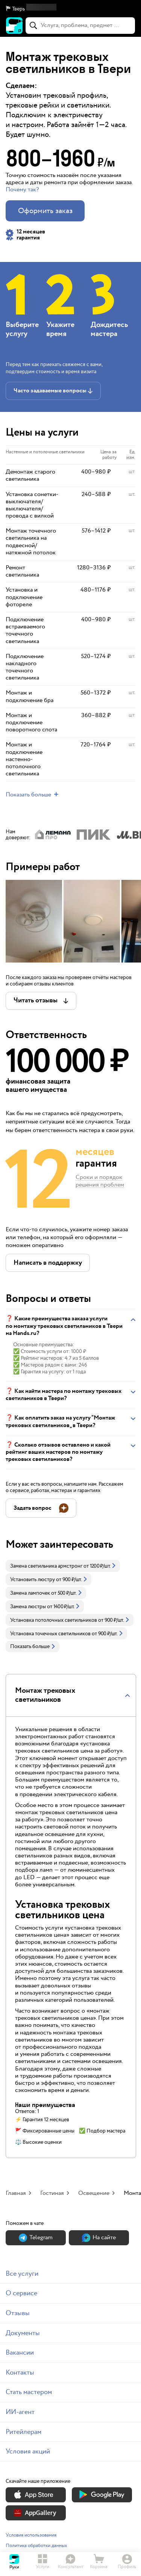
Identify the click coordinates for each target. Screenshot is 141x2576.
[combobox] (80, 25)
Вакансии (20, 2352)
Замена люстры (28, 1606)
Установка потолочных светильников (53, 1620)
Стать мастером (29, 2392)
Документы (23, 2333)
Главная (16, 2193)
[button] (70, 9)
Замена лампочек (30, 1593)
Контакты (20, 2372)
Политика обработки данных (36, 2545)
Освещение (93, 2193)
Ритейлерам (23, 2432)
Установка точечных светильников (50, 1634)
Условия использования (31, 2535)
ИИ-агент (20, 2412)
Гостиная (52, 2193)
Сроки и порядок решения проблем (100, 1182)
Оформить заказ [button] (45, 211)
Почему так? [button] (22, 189)
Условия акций (28, 2451)
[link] (63, 1566)
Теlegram (36, 2237)
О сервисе (21, 2293)
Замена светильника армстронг (46, 1566)
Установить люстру (32, 1579)
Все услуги (22, 2273)
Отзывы (18, 2313)
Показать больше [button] (32, 1646)
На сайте (99, 2237)
